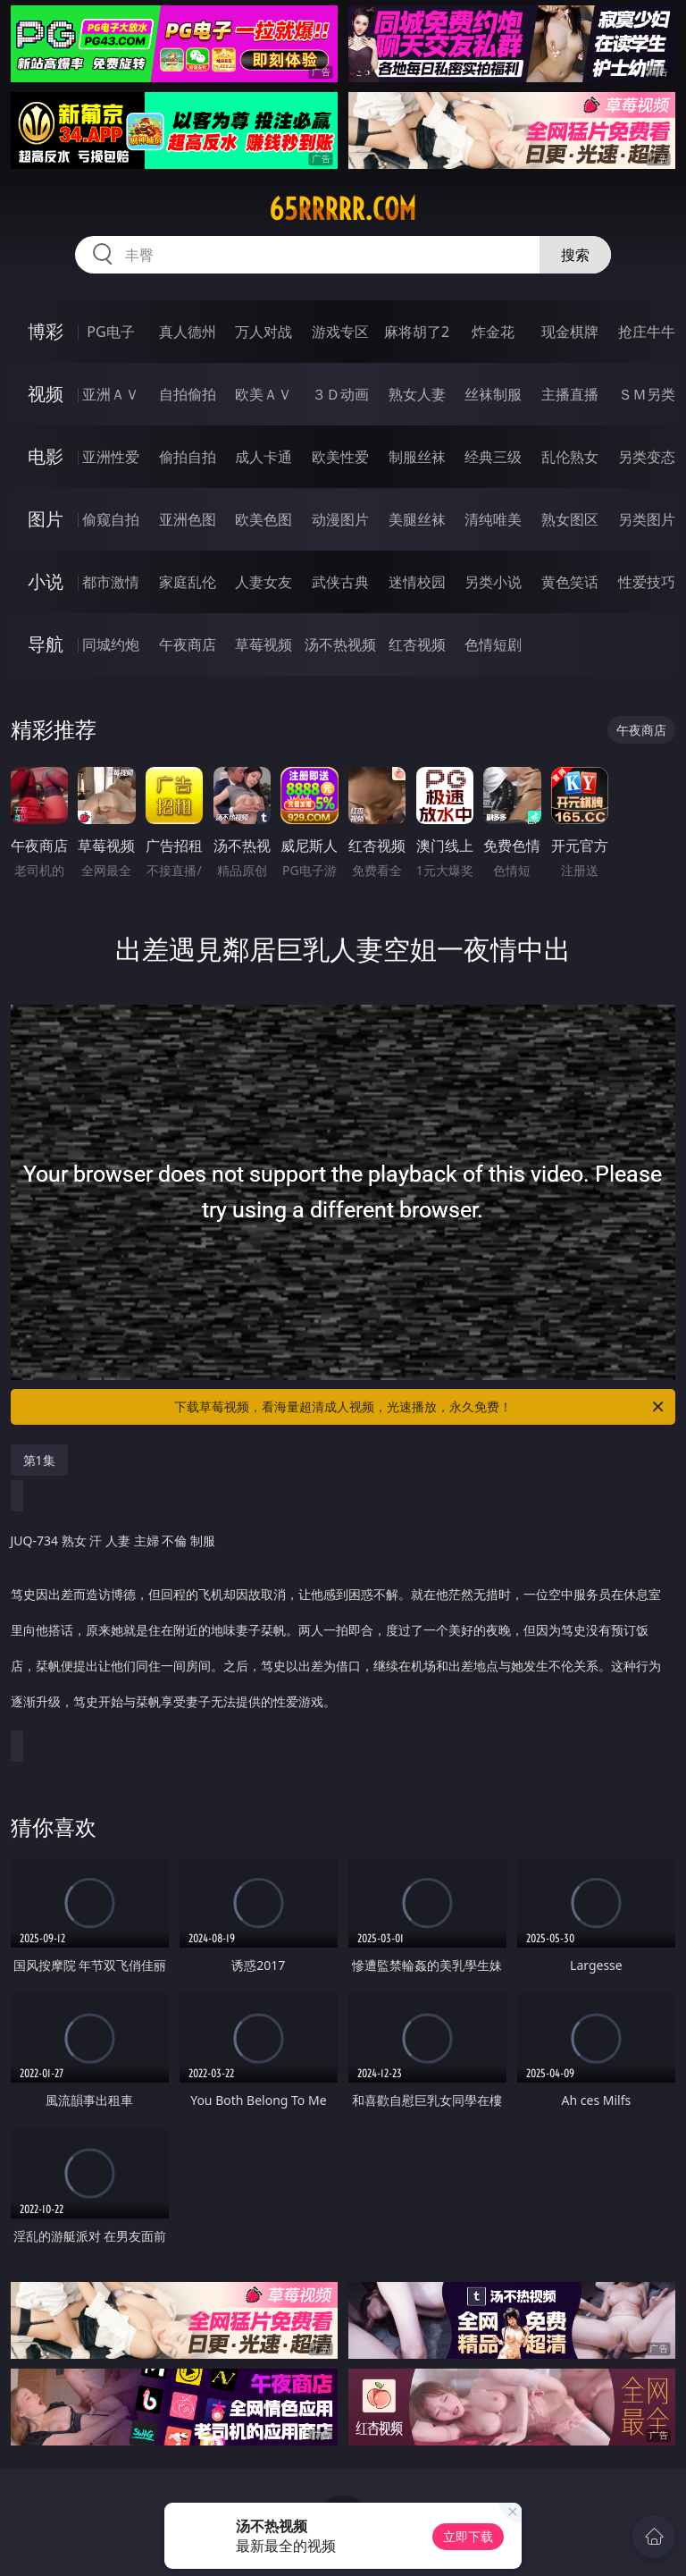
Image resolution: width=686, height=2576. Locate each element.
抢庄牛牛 (646, 331)
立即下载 (468, 2536)
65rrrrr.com (342, 209)
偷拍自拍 (187, 457)
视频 (45, 394)
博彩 (45, 331)
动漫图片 (340, 519)
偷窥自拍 (110, 519)
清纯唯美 (493, 519)
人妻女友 (263, 582)
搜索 (575, 255)
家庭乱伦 (187, 582)
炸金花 (493, 331)
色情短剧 (493, 644)
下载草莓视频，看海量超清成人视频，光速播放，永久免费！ (420, 1407)
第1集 (39, 1460)
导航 (45, 644)
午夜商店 (187, 644)
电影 (45, 456)
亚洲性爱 (110, 457)
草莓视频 (263, 644)
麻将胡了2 (416, 331)
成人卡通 (263, 457)
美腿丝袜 (417, 519)
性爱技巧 (646, 582)
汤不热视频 (340, 644)
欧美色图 (263, 519)
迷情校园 (417, 582)
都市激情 (110, 582)
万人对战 (263, 331)
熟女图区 (569, 519)
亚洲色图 (187, 519)
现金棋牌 (569, 331)
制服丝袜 (417, 457)
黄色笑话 (569, 582)
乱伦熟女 (569, 457)
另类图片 (646, 519)
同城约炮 (110, 644)
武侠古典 (340, 582)
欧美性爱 (340, 457)
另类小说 (493, 582)
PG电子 (110, 331)
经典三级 (493, 457)
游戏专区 (340, 331)
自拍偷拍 (187, 394)
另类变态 (646, 457)
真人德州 (187, 331)
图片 (45, 519)
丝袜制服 (493, 394)
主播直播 (569, 394)
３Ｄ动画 (340, 394)
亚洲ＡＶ (110, 394)
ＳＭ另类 (646, 394)
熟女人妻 (417, 394)
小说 (45, 581)
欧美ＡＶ (263, 394)
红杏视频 (417, 644)
